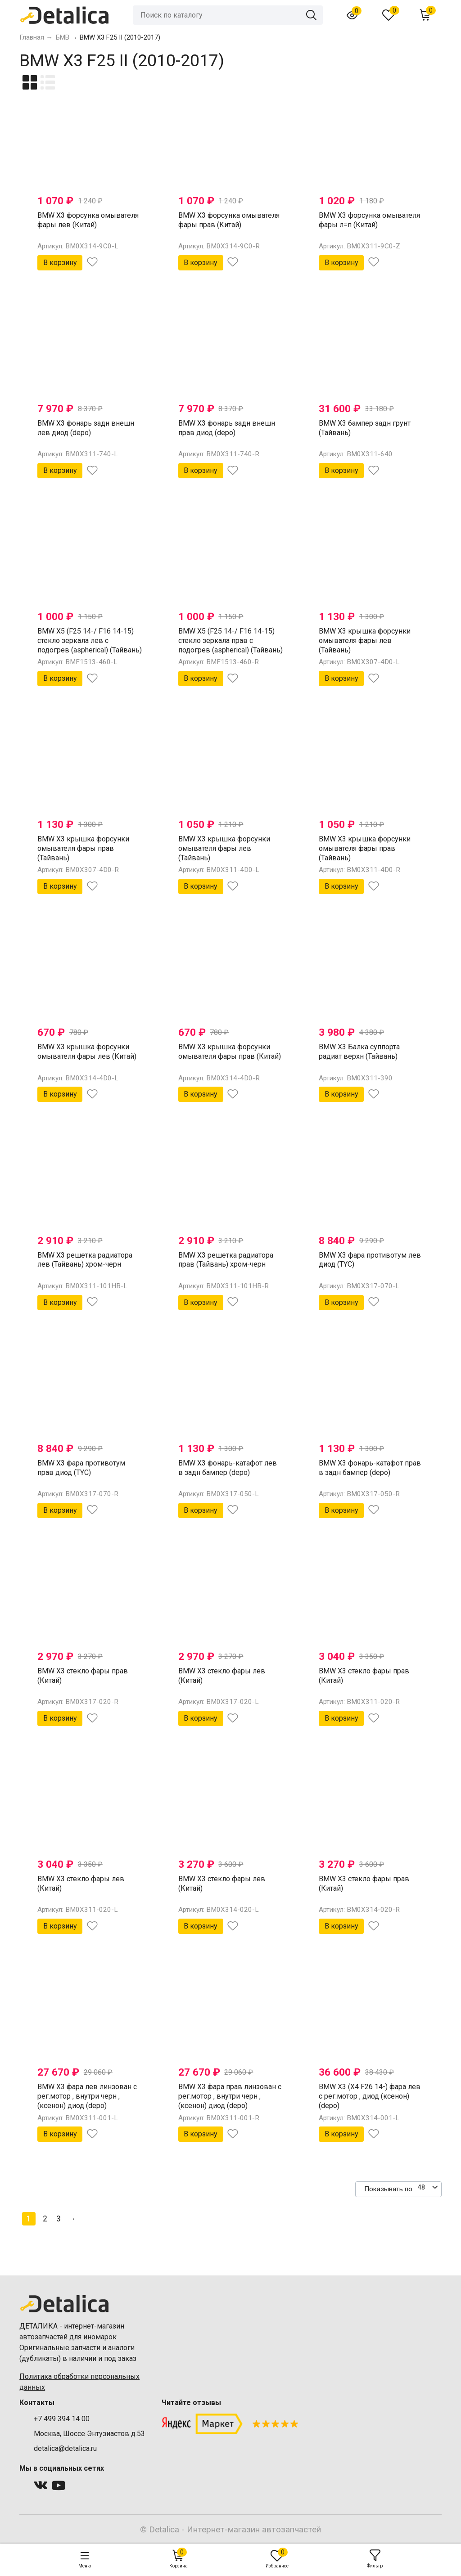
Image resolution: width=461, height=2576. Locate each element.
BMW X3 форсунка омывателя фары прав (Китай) (229, 220)
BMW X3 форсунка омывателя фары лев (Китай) (88, 220)
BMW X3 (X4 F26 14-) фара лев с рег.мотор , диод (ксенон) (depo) (369, 2096)
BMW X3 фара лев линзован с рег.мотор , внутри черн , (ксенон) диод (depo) (87, 2096)
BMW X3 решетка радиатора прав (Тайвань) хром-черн (225, 1260)
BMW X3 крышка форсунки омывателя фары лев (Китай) (86, 1052)
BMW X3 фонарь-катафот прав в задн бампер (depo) (370, 1468)
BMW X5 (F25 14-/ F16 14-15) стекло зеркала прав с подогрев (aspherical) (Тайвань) (230, 640)
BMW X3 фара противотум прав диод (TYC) (81, 1468)
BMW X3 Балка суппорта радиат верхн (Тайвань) (359, 1052)
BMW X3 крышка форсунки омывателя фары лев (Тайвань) (365, 640)
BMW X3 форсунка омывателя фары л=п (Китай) (369, 220)
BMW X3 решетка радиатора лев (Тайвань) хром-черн (84, 1260)
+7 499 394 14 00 (62, 2418)
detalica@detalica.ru (65, 2448)
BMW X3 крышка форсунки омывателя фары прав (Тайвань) (83, 848)
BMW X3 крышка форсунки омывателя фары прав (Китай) (229, 1052)
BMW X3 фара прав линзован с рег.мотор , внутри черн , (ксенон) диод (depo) (229, 2096)
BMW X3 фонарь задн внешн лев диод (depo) (85, 428)
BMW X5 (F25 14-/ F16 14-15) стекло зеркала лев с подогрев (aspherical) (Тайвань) (89, 640)
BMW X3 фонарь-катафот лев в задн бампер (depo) (227, 1468)
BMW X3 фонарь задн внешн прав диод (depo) (226, 428)
